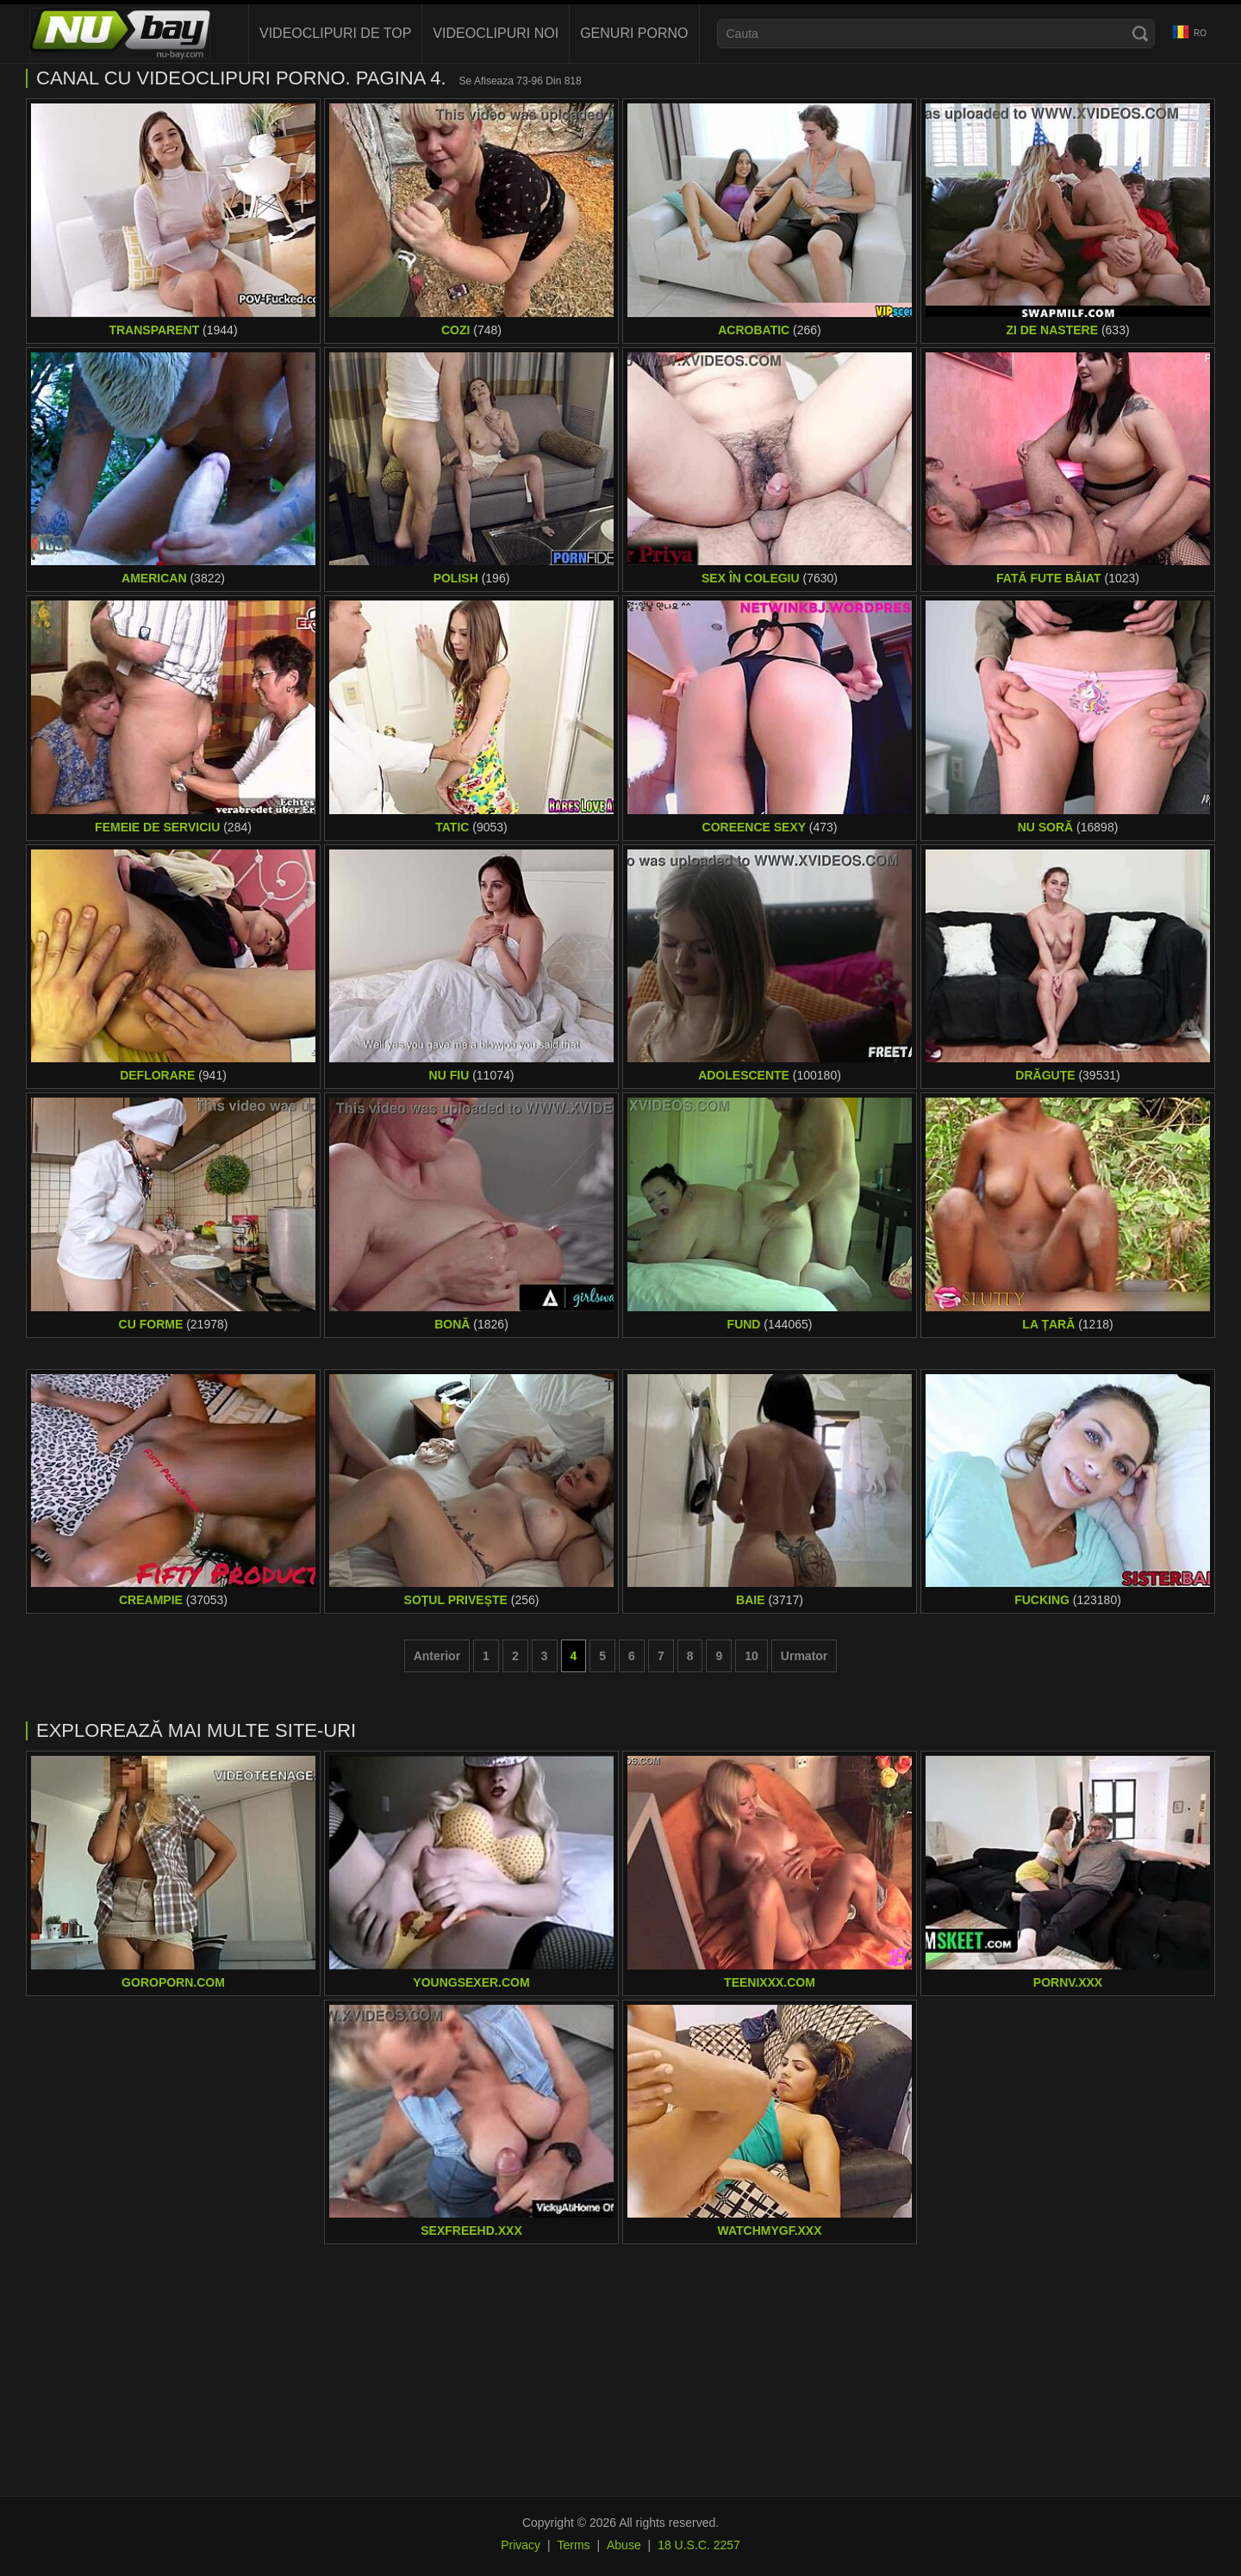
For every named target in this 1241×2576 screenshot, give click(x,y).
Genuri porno (634, 33)
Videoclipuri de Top (335, 33)
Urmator (804, 1656)
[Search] (1140, 33)
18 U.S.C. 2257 (699, 2545)
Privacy (520, 2545)
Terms (573, 2545)
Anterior (437, 1656)
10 (751, 1656)
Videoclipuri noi (495, 33)
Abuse (624, 2545)
